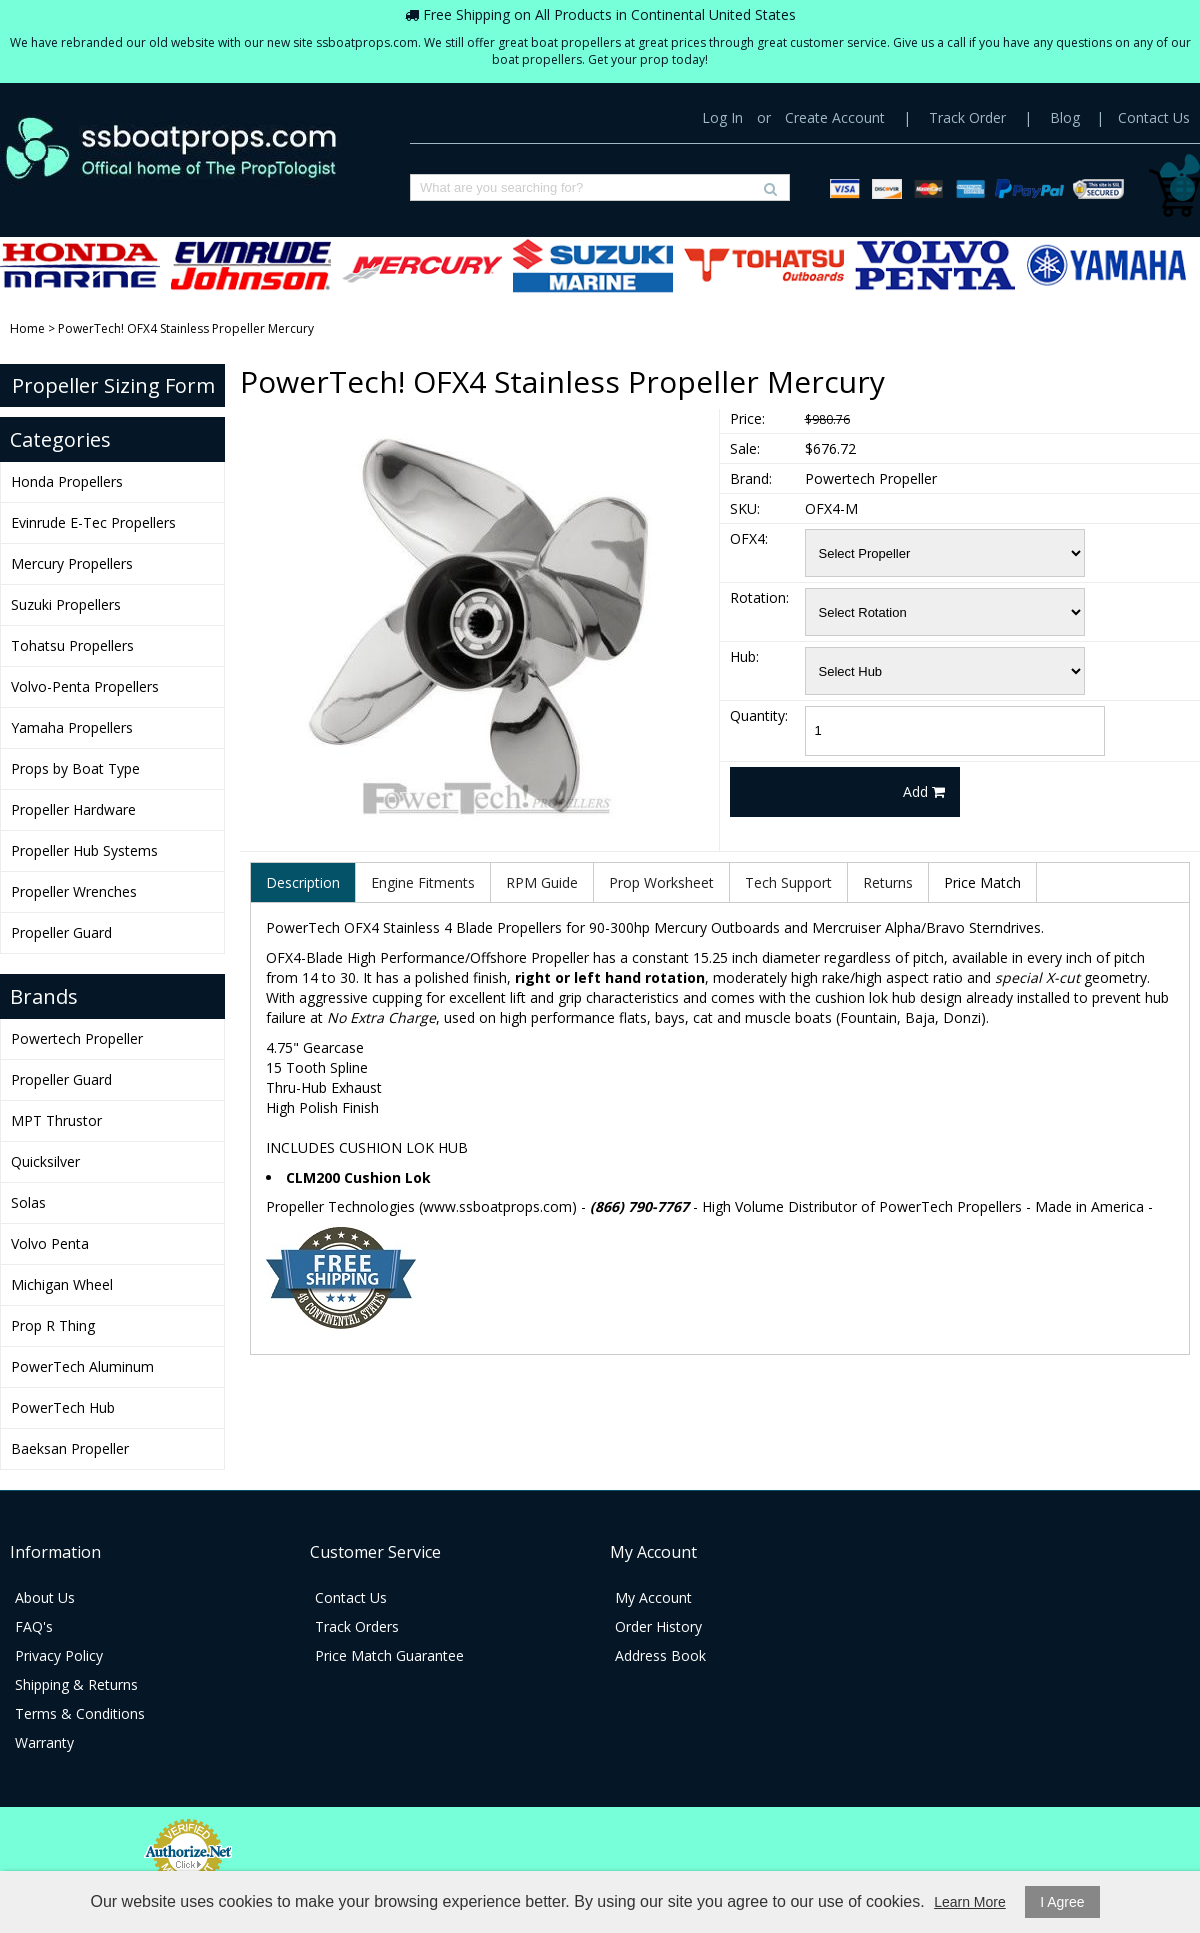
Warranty (44, 1742)
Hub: (744, 656)
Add (924, 791)
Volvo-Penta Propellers (935, 265)
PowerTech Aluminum (82, 1366)
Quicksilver (45, 1161)
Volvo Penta (50, 1243)
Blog (1065, 117)
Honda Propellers (80, 265)
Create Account (835, 117)
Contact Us (1154, 117)
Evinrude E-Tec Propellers (251, 265)
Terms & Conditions (80, 1713)
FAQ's (34, 1626)
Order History (658, 1626)
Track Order (967, 117)
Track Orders (357, 1626)
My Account (653, 1597)
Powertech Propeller (77, 1038)
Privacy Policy (59, 1655)
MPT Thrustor (56, 1120)
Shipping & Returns (76, 1684)
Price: (747, 418)
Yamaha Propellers (1106, 265)
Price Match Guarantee (389, 1655)
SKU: (745, 508)
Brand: (751, 478)
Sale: (745, 448)
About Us (45, 1597)
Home (27, 328)
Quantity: (759, 715)
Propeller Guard (61, 932)
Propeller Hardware (73, 809)
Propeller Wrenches (74, 891)
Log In (722, 117)
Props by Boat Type (75, 768)
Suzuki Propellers (593, 265)
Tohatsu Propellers (764, 265)
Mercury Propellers (422, 265)
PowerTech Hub (63, 1407)
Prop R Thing (53, 1325)
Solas (28, 1202)
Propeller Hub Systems (84, 850)
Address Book (660, 1655)
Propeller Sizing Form (113, 385)
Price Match (982, 882)
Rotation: (759, 597)
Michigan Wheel (62, 1284)
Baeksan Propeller (70, 1448)
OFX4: (749, 538)
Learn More (970, 1902)
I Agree (1062, 1902)
